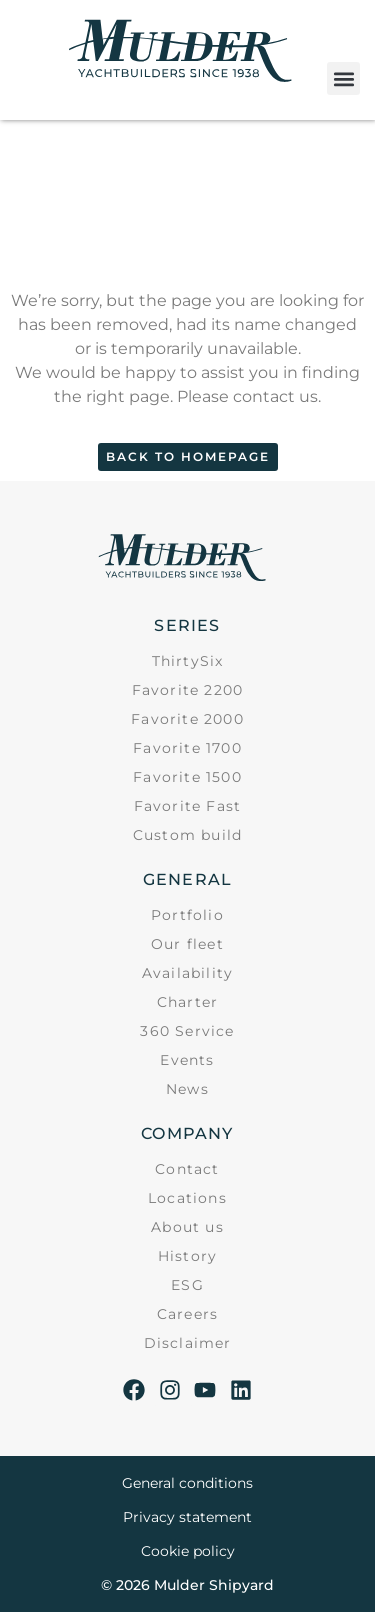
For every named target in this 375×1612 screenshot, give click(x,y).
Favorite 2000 (187, 719)
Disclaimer (188, 1343)
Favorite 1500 (187, 777)
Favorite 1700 (187, 748)
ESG (187, 1285)
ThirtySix (188, 661)
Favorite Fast (188, 806)
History (187, 1256)
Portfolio (187, 915)
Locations (187, 1198)
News (187, 1089)
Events (187, 1060)
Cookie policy (188, 1551)
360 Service (187, 1031)
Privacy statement (187, 1517)
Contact (187, 1169)
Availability (187, 973)
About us (187, 1227)
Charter (187, 1002)
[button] (343, 78)
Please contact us (247, 396)
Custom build (187, 835)
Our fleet (187, 944)
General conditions (187, 1483)
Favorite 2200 (188, 690)
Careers (187, 1314)
